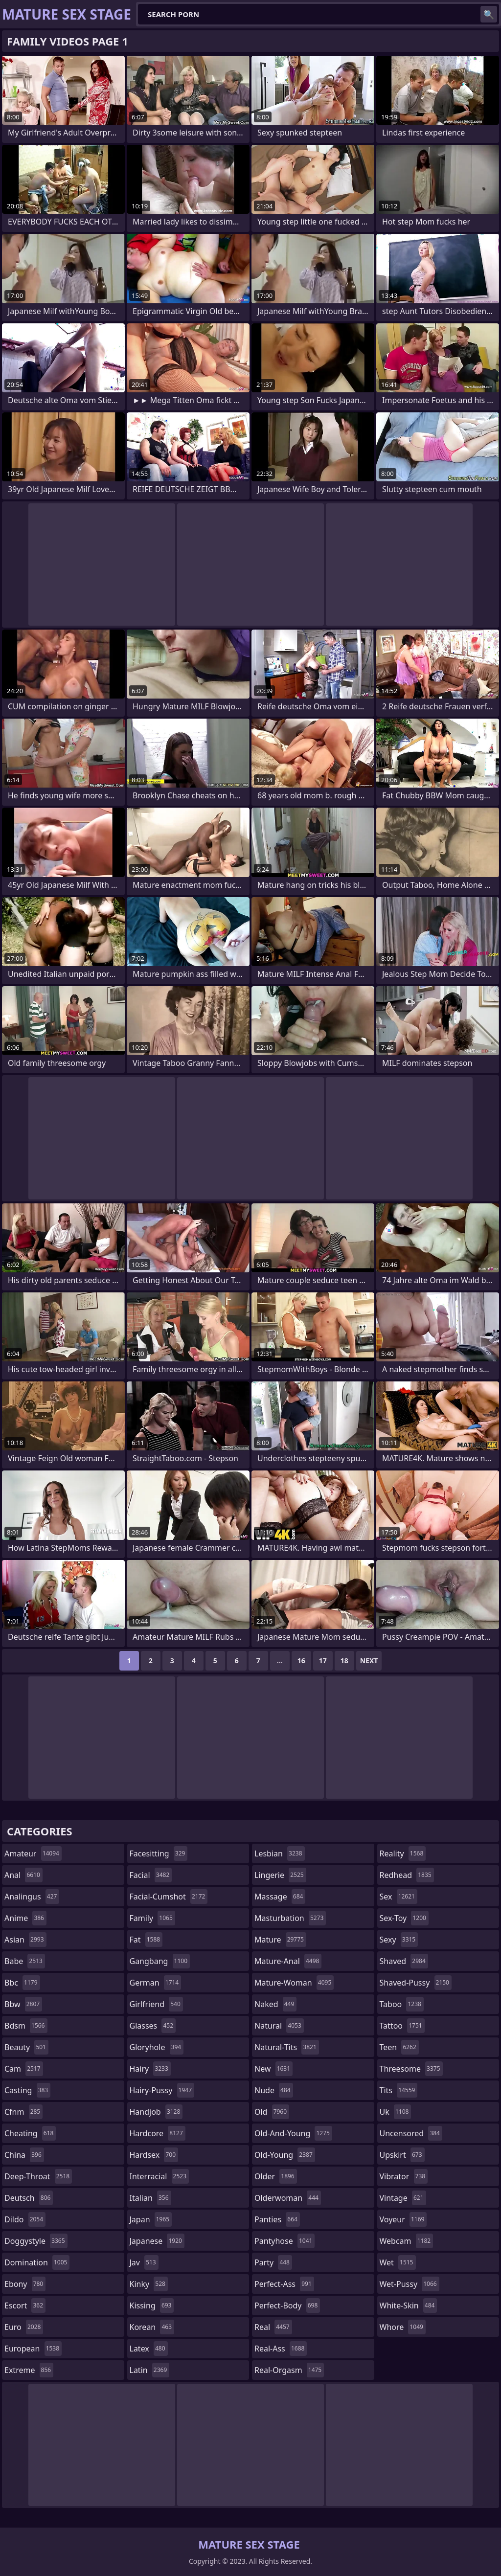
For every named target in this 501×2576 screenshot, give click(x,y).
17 (323, 1660)
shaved (404, 1961)
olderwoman (287, 2198)
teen (399, 2047)
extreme (28, 2370)
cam (23, 2068)
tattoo (402, 2025)
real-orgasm (289, 2370)
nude (273, 2090)
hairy (150, 2068)
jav (144, 2262)
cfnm (23, 2111)
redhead (407, 1875)
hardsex (154, 2154)
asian (25, 1939)
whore (403, 2327)
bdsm (25, 2025)
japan (151, 2219)
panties (277, 2219)
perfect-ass (284, 2284)
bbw (23, 2004)
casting (27, 2090)
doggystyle (36, 2241)
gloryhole (157, 2047)
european (33, 2348)
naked (275, 2004)
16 (301, 1660)
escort (25, 2305)
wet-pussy (409, 2284)
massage (279, 1896)
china (24, 2154)
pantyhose (284, 2241)
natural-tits (286, 2047)
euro (23, 2327)
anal (23, 1875)
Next (369, 1660)
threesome (411, 2068)
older (275, 2176)
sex (398, 1896)
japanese (157, 2241)
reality (403, 1853)
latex (149, 2348)
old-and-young (293, 2133)
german (156, 1982)
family (152, 1918)
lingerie (280, 1875)
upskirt (402, 2154)
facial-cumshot (169, 1896)
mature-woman (294, 1982)
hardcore (157, 2133)
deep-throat (38, 2176)
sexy (399, 1939)
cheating (30, 2133)
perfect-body (287, 2305)
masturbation (290, 1918)
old (271, 2111)
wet (398, 2262)
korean (152, 2327)
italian (150, 2198)
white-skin (408, 2305)
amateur (33, 1853)
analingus (31, 1896)
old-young (284, 2154)
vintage (403, 2198)
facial (151, 1875)
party (273, 2262)
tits (399, 2090)
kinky (149, 2284)
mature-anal (287, 1961)
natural (279, 2025)
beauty (26, 2047)
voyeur (403, 2219)
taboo (402, 2004)
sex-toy (404, 1918)
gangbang (160, 1961)
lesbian (279, 1853)
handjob (156, 2111)
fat (146, 1939)
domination (36, 2262)
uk (395, 2111)
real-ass (280, 2348)
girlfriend (156, 2004)
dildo (25, 2219)
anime (25, 1918)
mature (280, 1939)
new (273, 2068)
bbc (22, 1982)
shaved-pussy (416, 1982)
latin (150, 2370)
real (273, 2327)
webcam (406, 2241)
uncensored (411, 2133)
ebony (25, 2284)
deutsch (28, 2198)
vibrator (404, 2176)
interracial (159, 2176)
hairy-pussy (162, 2090)
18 (344, 1660)
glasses (153, 2025)
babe (24, 1961)
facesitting (159, 1853)
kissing (152, 2305)
